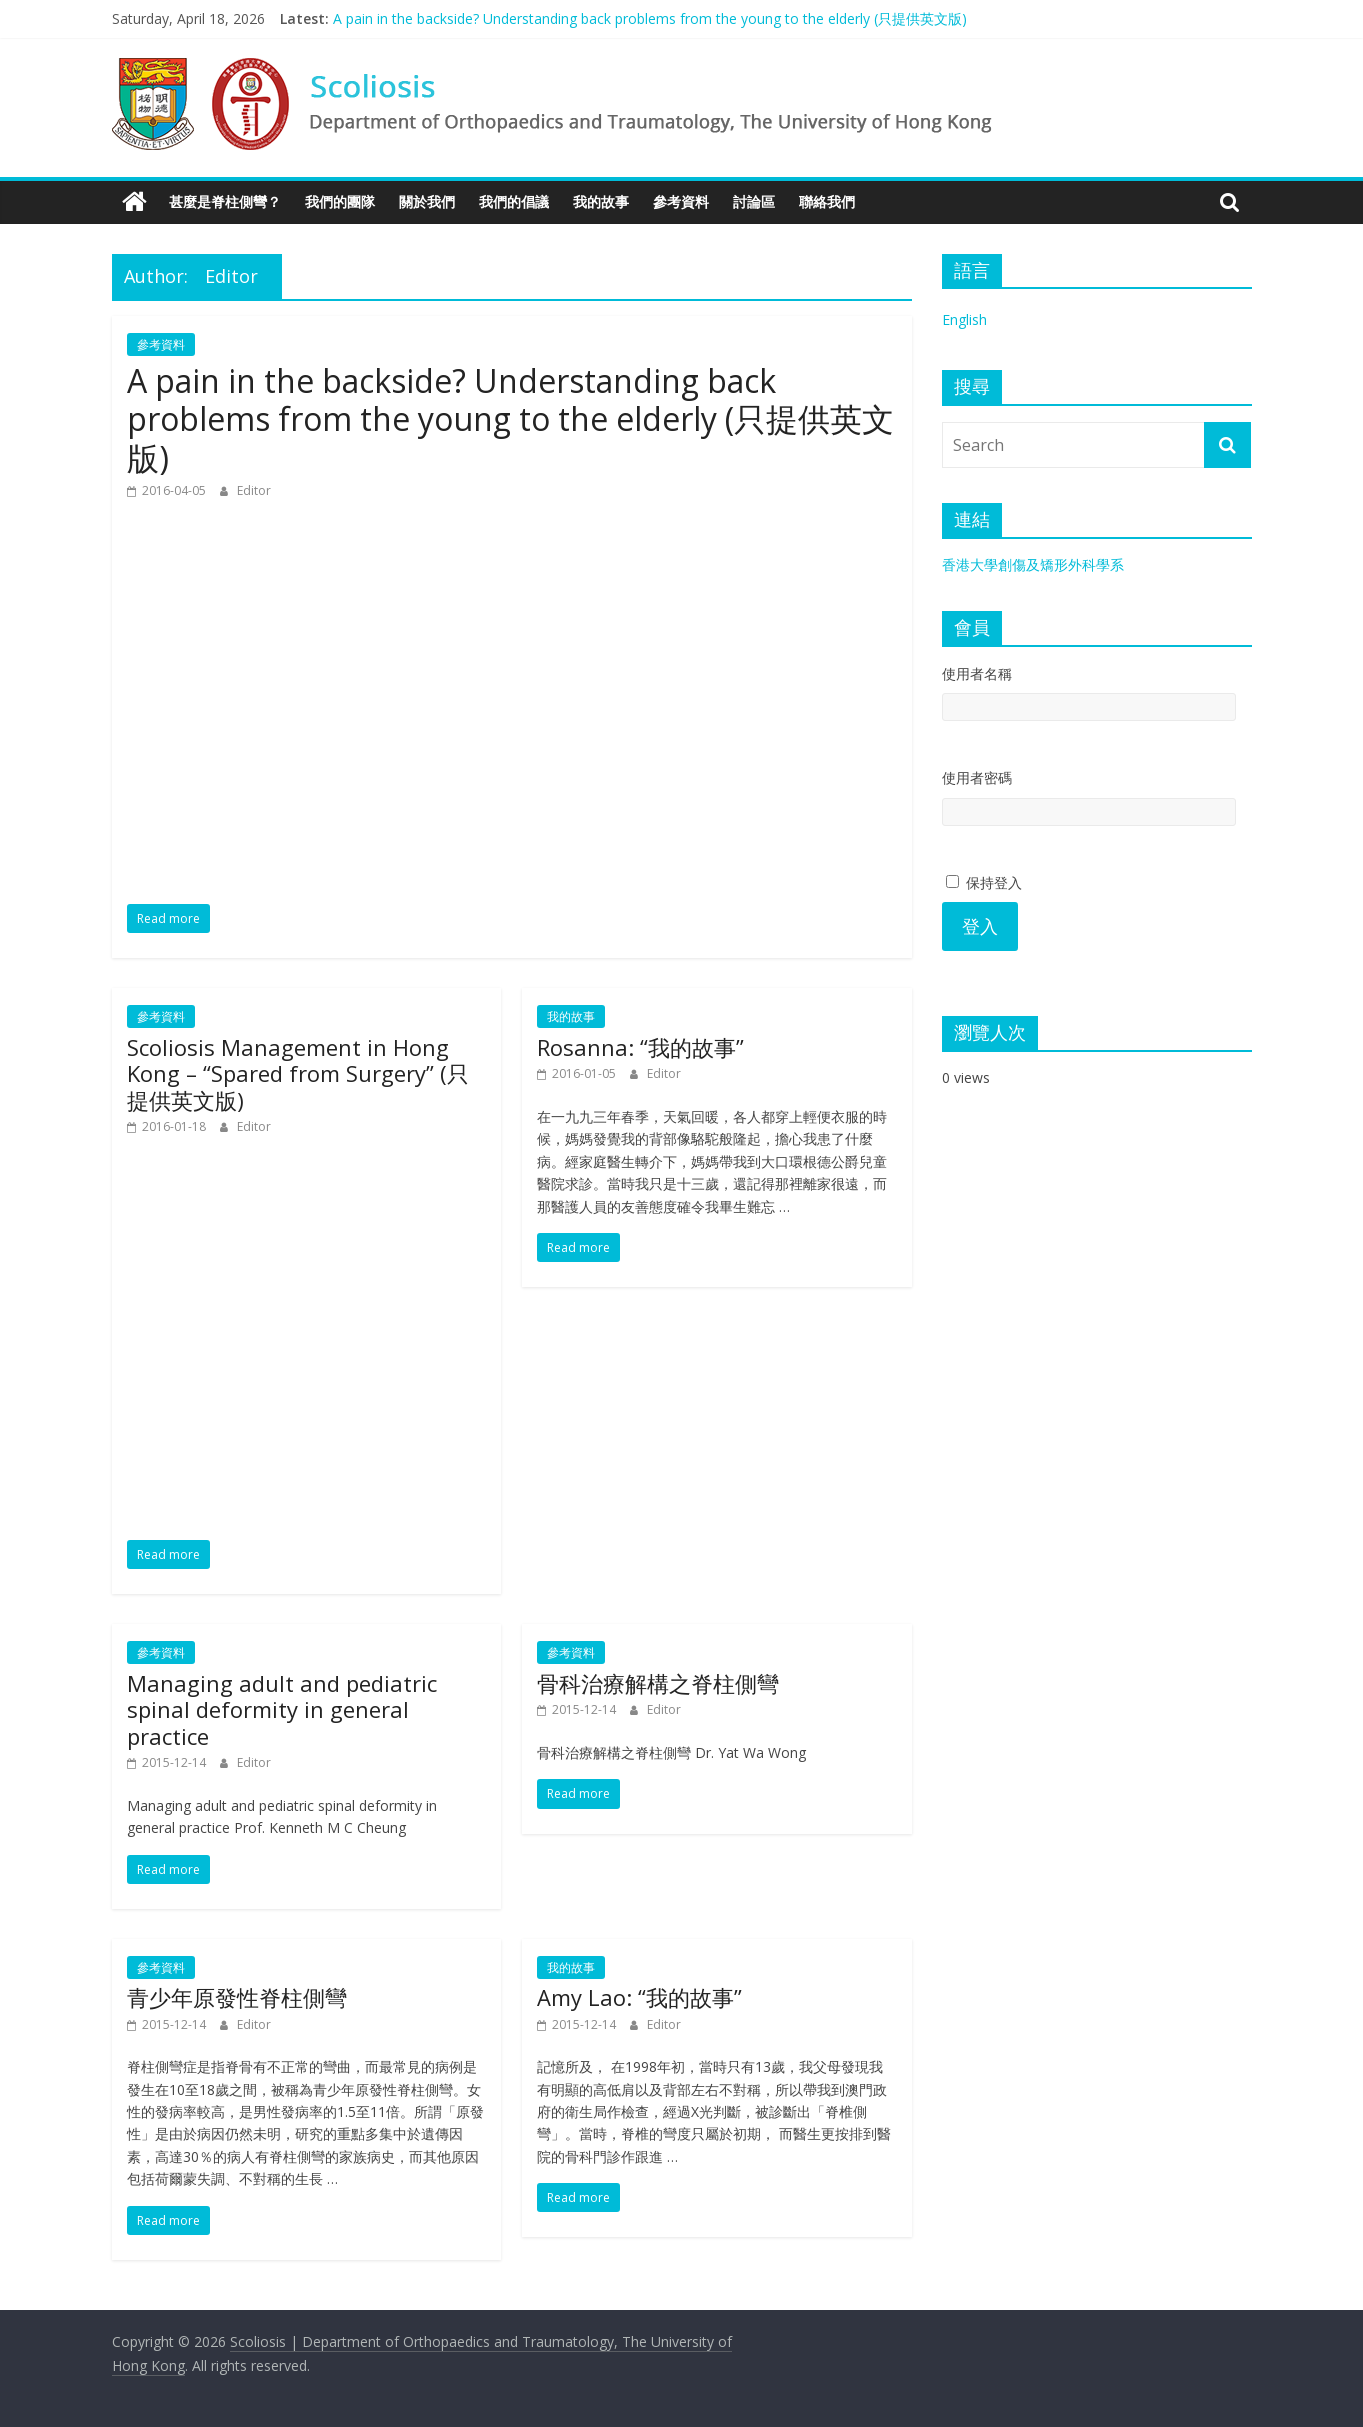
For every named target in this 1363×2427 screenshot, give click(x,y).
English (964, 319)
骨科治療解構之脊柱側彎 (658, 1683)
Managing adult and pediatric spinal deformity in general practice (282, 1709)
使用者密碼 (977, 777)
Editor (254, 490)
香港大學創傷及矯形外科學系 (1033, 564)
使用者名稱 (977, 673)
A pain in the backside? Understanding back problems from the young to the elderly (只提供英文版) (650, 18)
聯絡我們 (827, 201)
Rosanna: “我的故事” (640, 1047)
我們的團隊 (340, 201)
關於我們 (427, 201)
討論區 (754, 201)
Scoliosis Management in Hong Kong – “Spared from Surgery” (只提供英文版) (298, 1073)
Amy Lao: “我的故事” (639, 1997)
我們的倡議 (514, 201)
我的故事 (601, 201)
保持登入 (984, 882)
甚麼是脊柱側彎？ (225, 201)
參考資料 (681, 201)
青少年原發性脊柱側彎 (237, 1997)
